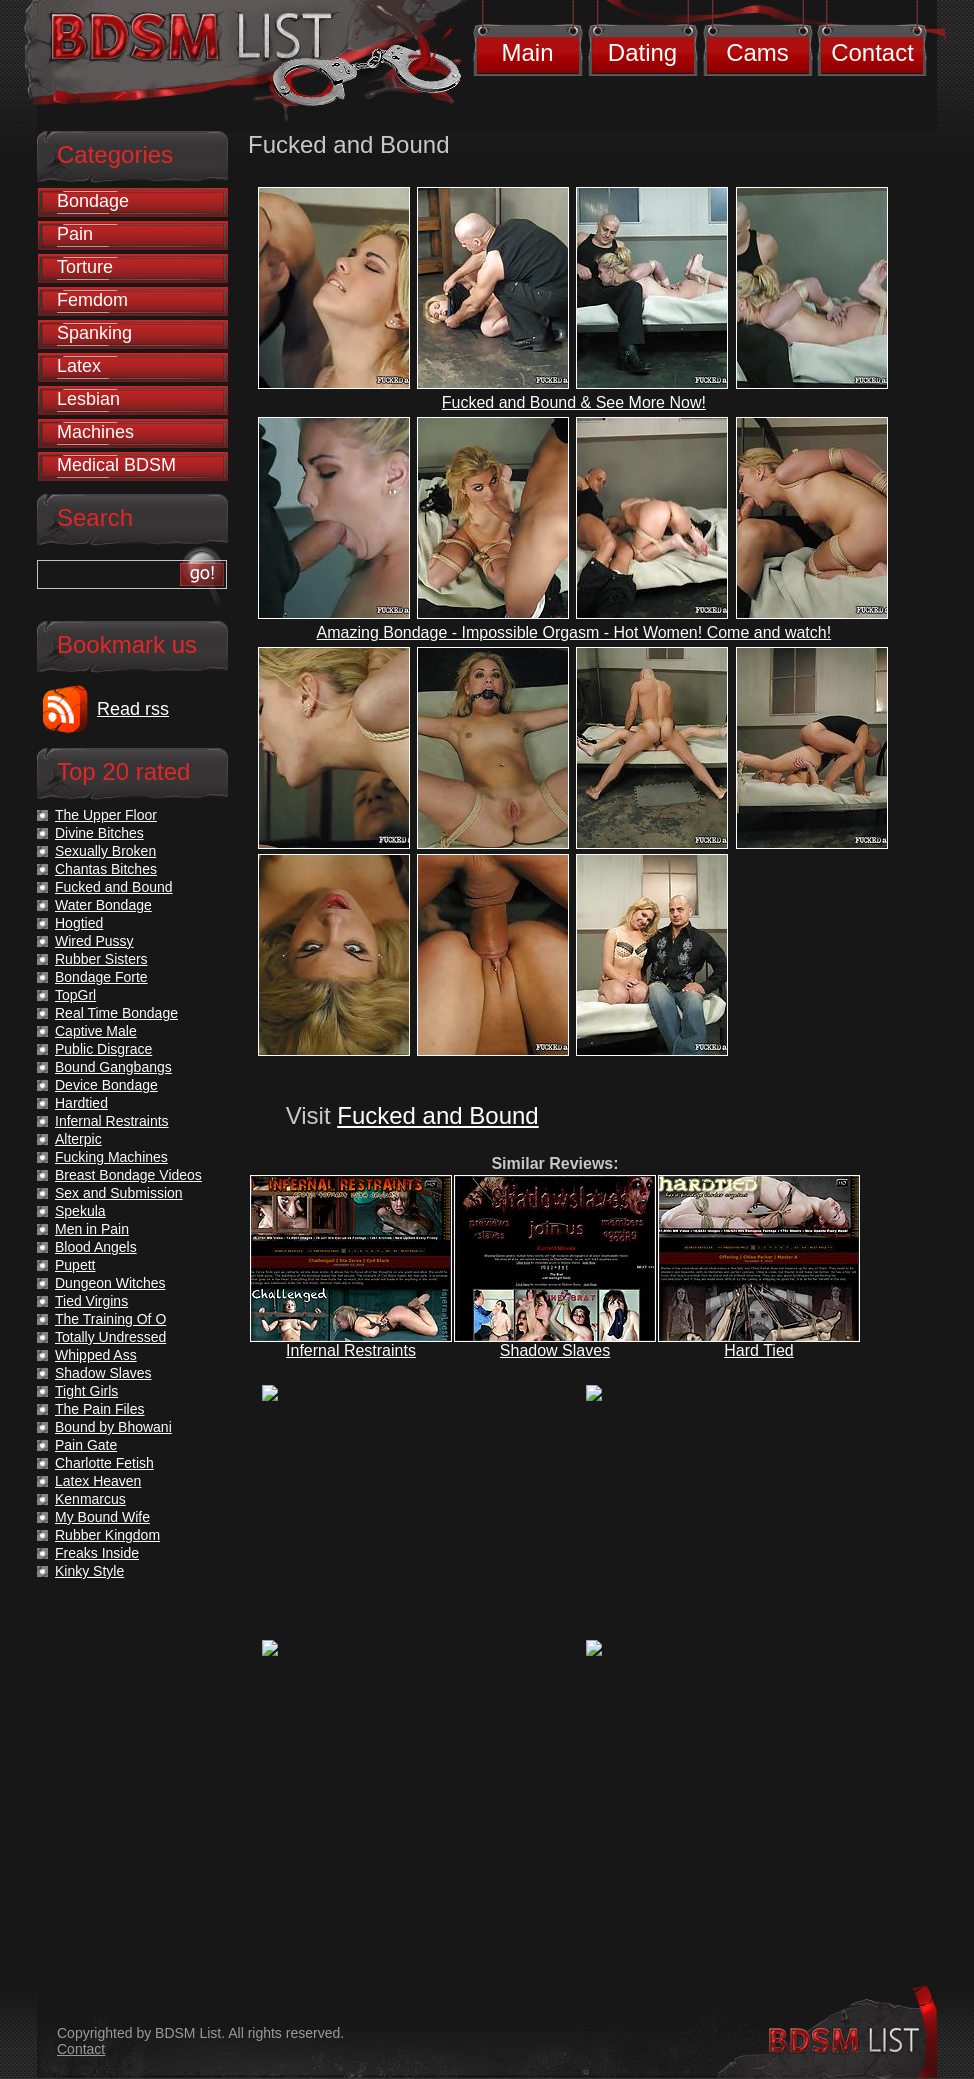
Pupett (75, 1265)
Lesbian (88, 399)
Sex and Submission (119, 1193)
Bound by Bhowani (113, 1427)
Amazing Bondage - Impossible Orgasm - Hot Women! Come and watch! (574, 632)
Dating (642, 52)
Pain (75, 234)
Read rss (133, 709)
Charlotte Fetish (104, 1463)
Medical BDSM (116, 465)
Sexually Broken (105, 851)
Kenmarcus (90, 1499)
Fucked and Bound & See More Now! (574, 402)
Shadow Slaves (555, 1350)
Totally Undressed (110, 1337)
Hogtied (79, 923)
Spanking (94, 333)
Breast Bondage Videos (128, 1175)
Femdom (92, 300)
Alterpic (78, 1139)
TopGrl (75, 995)
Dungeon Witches (110, 1283)
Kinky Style (89, 1571)
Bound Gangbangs (113, 1067)
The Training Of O (110, 1319)
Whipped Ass (96, 1355)
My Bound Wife (102, 1517)
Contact (872, 52)
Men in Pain (92, 1229)
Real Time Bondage (116, 1013)
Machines (95, 432)
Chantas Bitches (106, 869)
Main (527, 52)
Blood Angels (96, 1247)
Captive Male (96, 1031)
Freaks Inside (97, 1553)
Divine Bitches (99, 833)
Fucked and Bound (437, 1115)
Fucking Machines (111, 1157)
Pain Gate (86, 1445)
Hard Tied (758, 1350)
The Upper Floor (106, 815)
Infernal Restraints (351, 1350)
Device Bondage (106, 1085)
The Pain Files (99, 1409)
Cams (757, 52)
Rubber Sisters (101, 959)
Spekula (80, 1211)
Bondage (93, 201)
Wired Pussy (94, 941)
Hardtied (81, 1103)
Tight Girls (86, 1391)
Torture (85, 267)
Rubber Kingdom (107, 1535)
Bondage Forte (101, 977)
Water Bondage (103, 905)
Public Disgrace (103, 1049)
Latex (79, 366)
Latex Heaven (98, 1481)
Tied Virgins (91, 1301)
